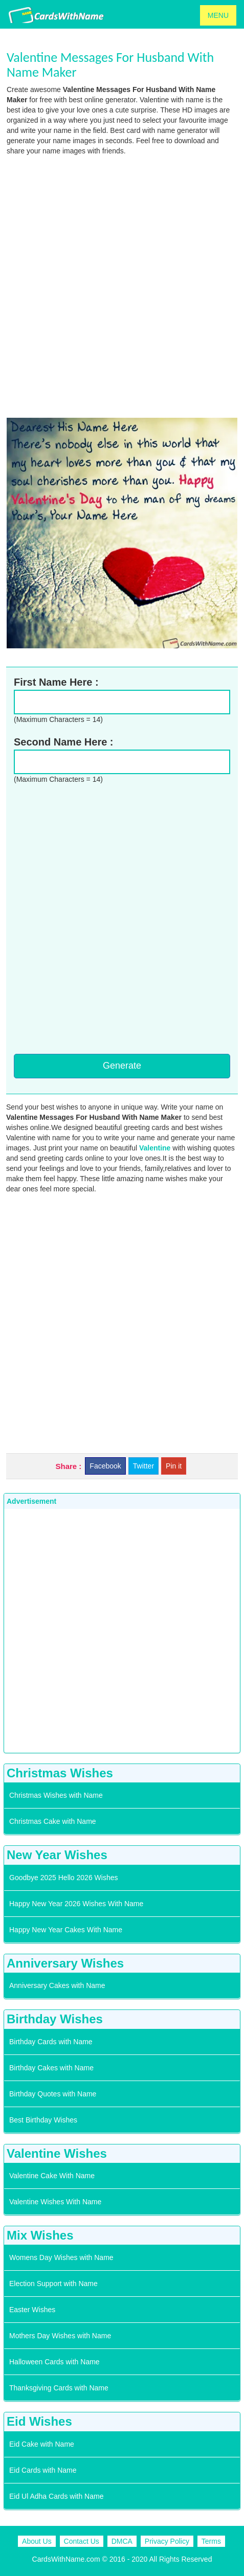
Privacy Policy (167, 2541)
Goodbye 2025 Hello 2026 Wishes (63, 1877)
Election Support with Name (53, 2283)
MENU (218, 15)
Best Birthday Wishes (43, 2120)
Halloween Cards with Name (54, 2362)
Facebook (105, 1466)
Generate (122, 1065)
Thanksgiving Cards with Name (58, 2388)
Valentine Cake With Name (52, 2176)
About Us (37, 2541)
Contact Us (81, 2541)
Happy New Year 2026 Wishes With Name (76, 1904)
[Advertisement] (122, 286)
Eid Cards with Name (43, 2470)
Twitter (143, 1466)
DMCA (122, 2541)
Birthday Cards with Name (51, 2042)
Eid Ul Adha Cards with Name (56, 2496)
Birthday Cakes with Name (51, 2068)
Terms (211, 2541)
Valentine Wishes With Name (55, 2202)
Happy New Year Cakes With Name (65, 1930)
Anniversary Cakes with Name (57, 1985)
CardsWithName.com (66, 2559)
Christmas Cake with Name (52, 1821)
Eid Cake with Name (41, 2444)
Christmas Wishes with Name (56, 1795)
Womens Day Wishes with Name (61, 2257)
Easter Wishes (32, 2310)
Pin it (174, 1466)
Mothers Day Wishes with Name (60, 2336)
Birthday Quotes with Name (52, 2094)
